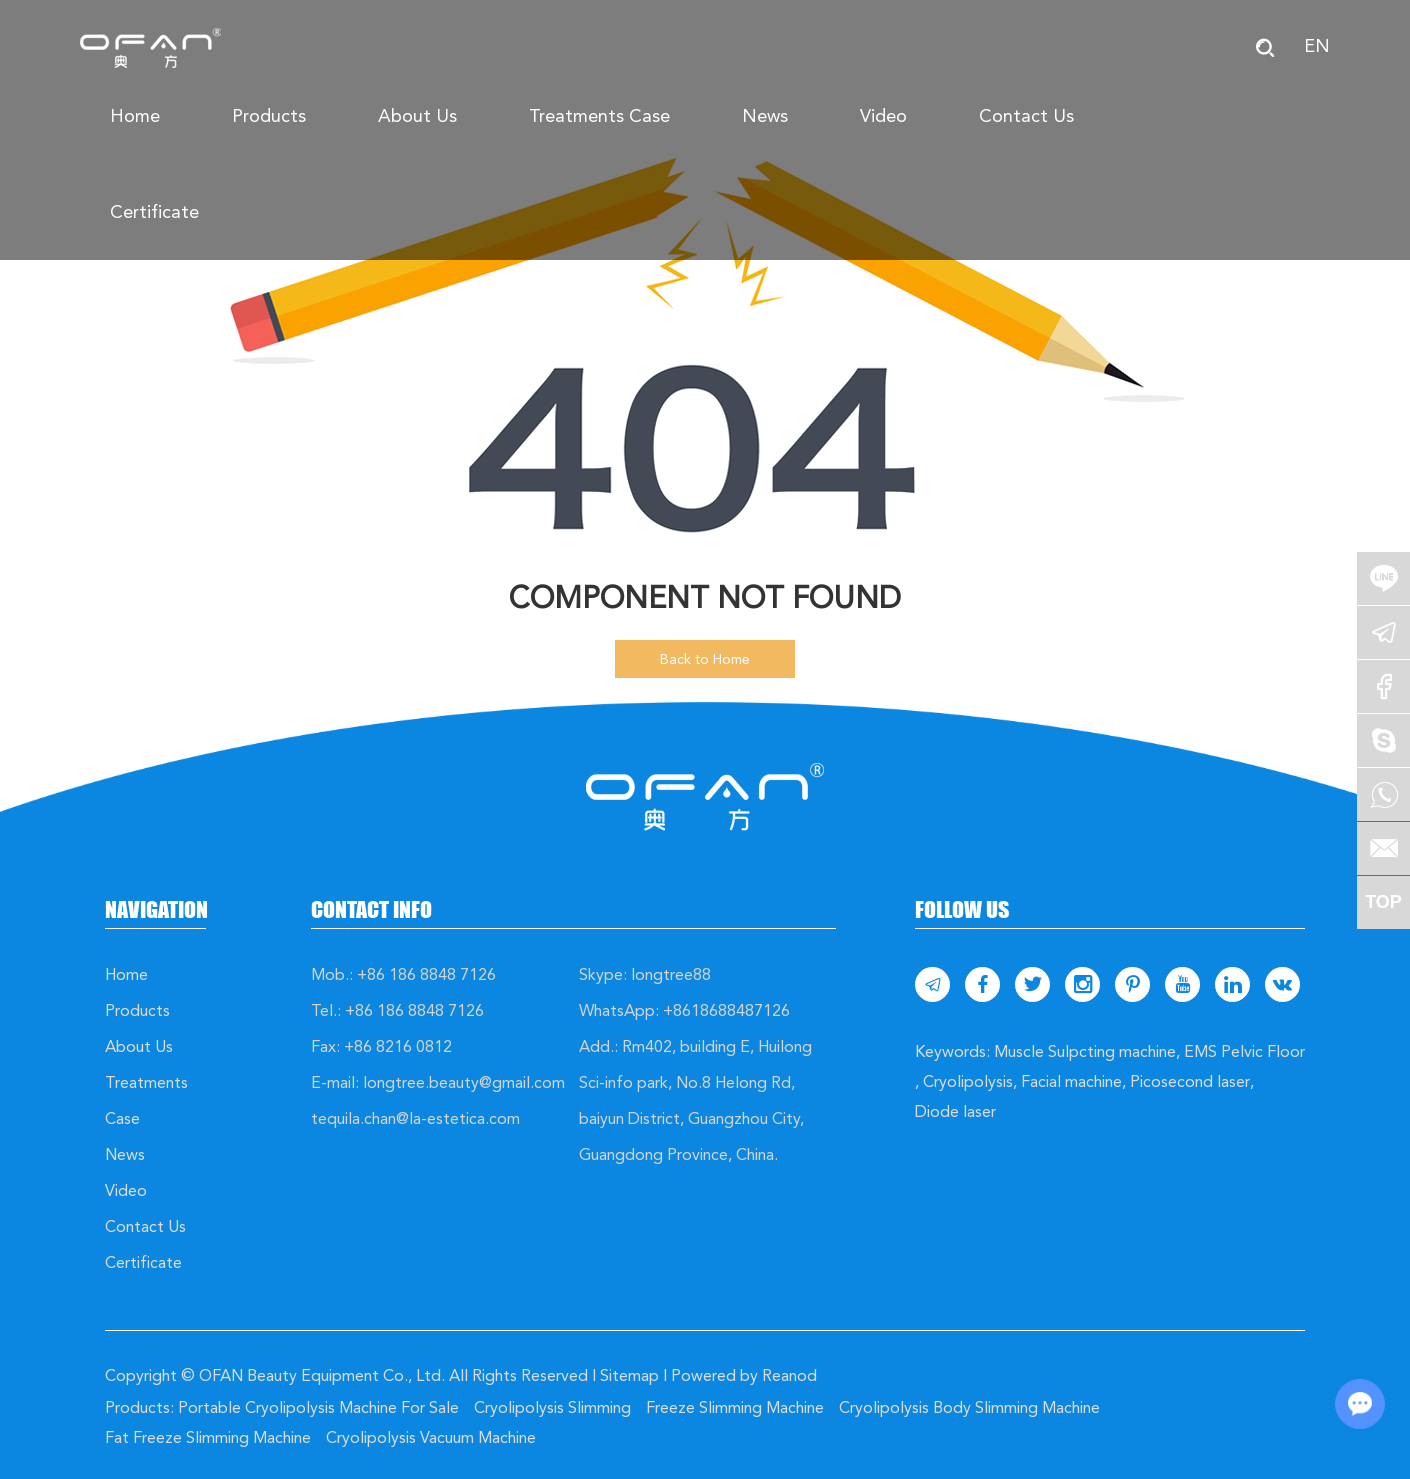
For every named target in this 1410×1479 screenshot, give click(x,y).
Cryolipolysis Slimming (552, 1407)
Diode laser (955, 1111)
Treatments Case (599, 115)
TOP (1383, 902)
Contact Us (1026, 115)
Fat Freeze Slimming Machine (208, 1437)
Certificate (154, 211)
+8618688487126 (726, 1010)
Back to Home (705, 659)
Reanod (789, 1375)
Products (269, 115)
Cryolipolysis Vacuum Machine (431, 1437)
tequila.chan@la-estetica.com (415, 1118)
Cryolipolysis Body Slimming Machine (969, 1407)
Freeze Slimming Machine (735, 1407)
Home (135, 115)
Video (883, 115)
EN (1317, 45)
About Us (417, 115)
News (765, 115)
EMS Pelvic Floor (1244, 1051)
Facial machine (1071, 1081)
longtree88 (671, 974)
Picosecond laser (1190, 1081)
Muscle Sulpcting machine (1085, 1051)
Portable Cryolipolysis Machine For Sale (318, 1407)
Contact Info (371, 909)
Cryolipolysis (968, 1081)
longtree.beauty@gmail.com (464, 1082)
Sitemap (629, 1375)
